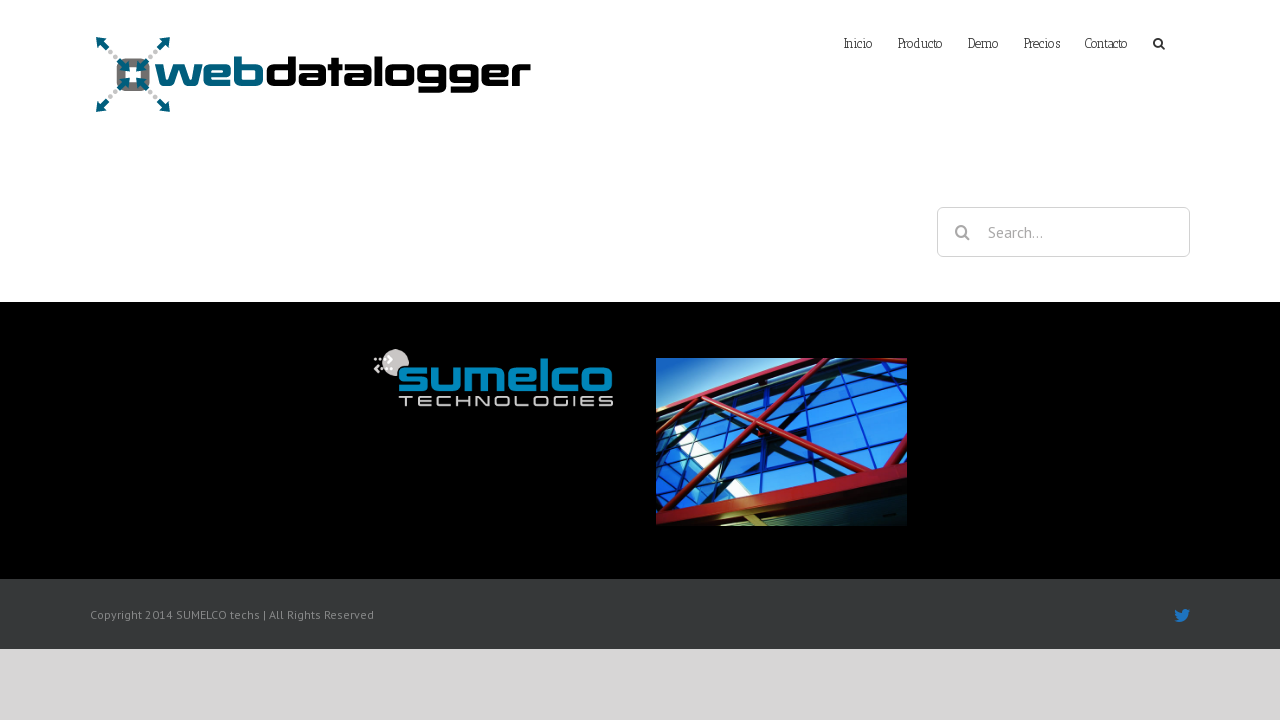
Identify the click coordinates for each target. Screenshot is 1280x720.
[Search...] (1063, 232)
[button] (1184, 41)
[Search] (962, 232)
